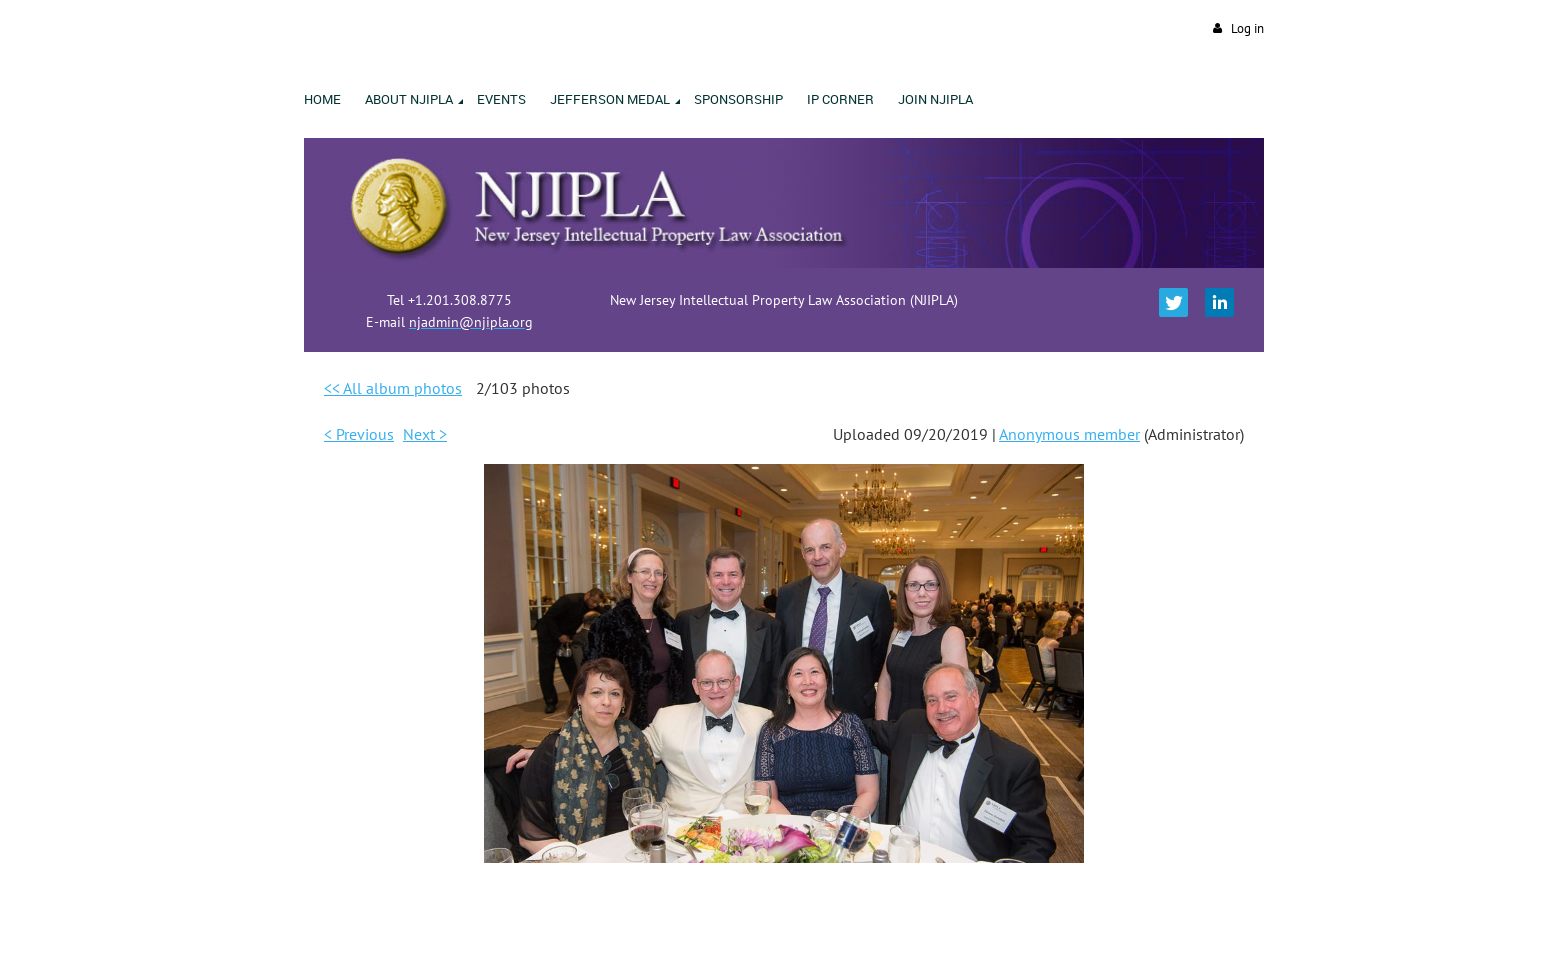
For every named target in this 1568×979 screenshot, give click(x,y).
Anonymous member (1069, 434)
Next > (425, 434)
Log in (1247, 28)
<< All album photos (393, 388)
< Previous (359, 434)
